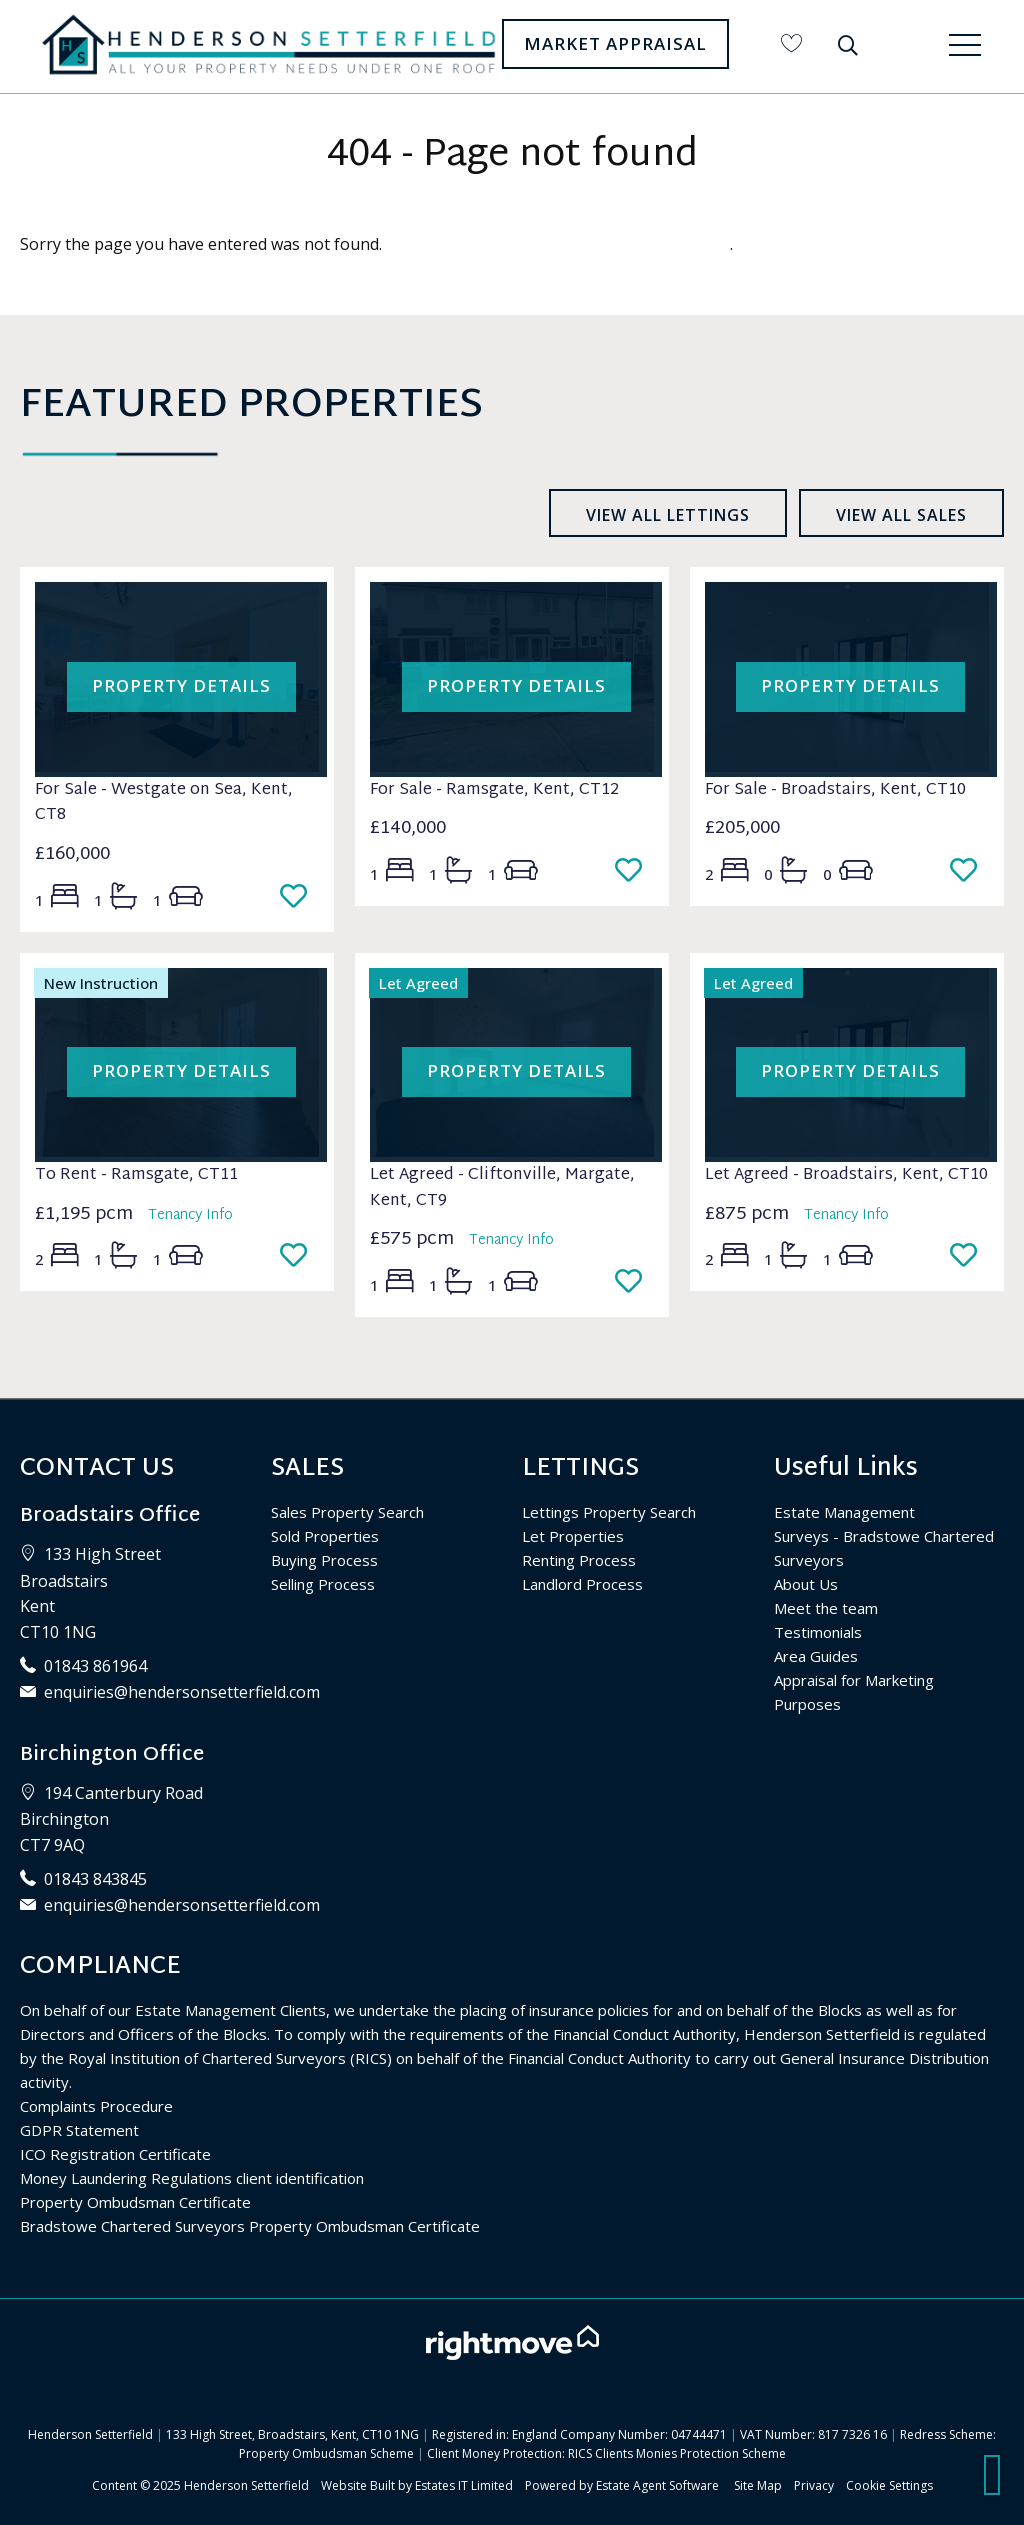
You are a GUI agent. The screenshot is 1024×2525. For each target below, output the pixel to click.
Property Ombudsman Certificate (135, 2202)
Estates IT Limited (464, 2485)
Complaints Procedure (96, 2106)
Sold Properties (325, 1536)
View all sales (901, 515)
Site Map (758, 2485)
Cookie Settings (889, 2485)
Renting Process (579, 1560)
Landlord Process (582, 1584)
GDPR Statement (79, 2130)
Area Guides (816, 1656)
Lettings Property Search (609, 1512)
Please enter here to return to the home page (558, 244)
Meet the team (826, 1608)
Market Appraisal (615, 43)
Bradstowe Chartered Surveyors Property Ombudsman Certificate (250, 2226)
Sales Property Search (347, 1512)
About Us (806, 1584)
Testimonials (818, 1632)
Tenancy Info (190, 1215)
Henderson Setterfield (246, 2485)
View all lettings (668, 515)
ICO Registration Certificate (115, 2154)
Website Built (358, 2485)
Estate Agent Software (657, 2485)
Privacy (814, 2485)
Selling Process (323, 1584)
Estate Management (844, 1512)
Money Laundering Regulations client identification (192, 2178)
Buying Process (324, 1560)
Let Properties (573, 1536)
